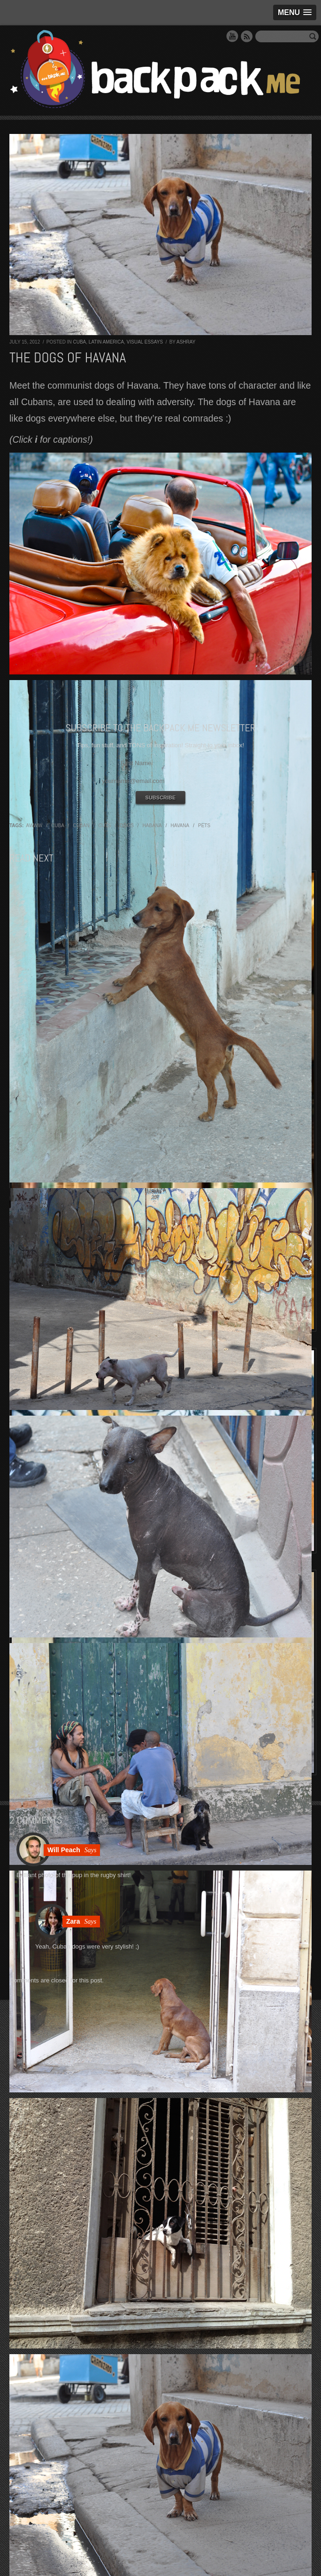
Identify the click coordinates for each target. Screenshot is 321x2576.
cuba (57, 825)
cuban (81, 825)
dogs (126, 825)
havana (180, 825)
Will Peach (63, 1850)
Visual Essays (145, 342)
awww (34, 825)
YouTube (232, 36)
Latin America (106, 342)
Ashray (185, 342)
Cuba (79, 342)
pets (204, 825)
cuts (104, 825)
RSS (247, 36)
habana (152, 825)
